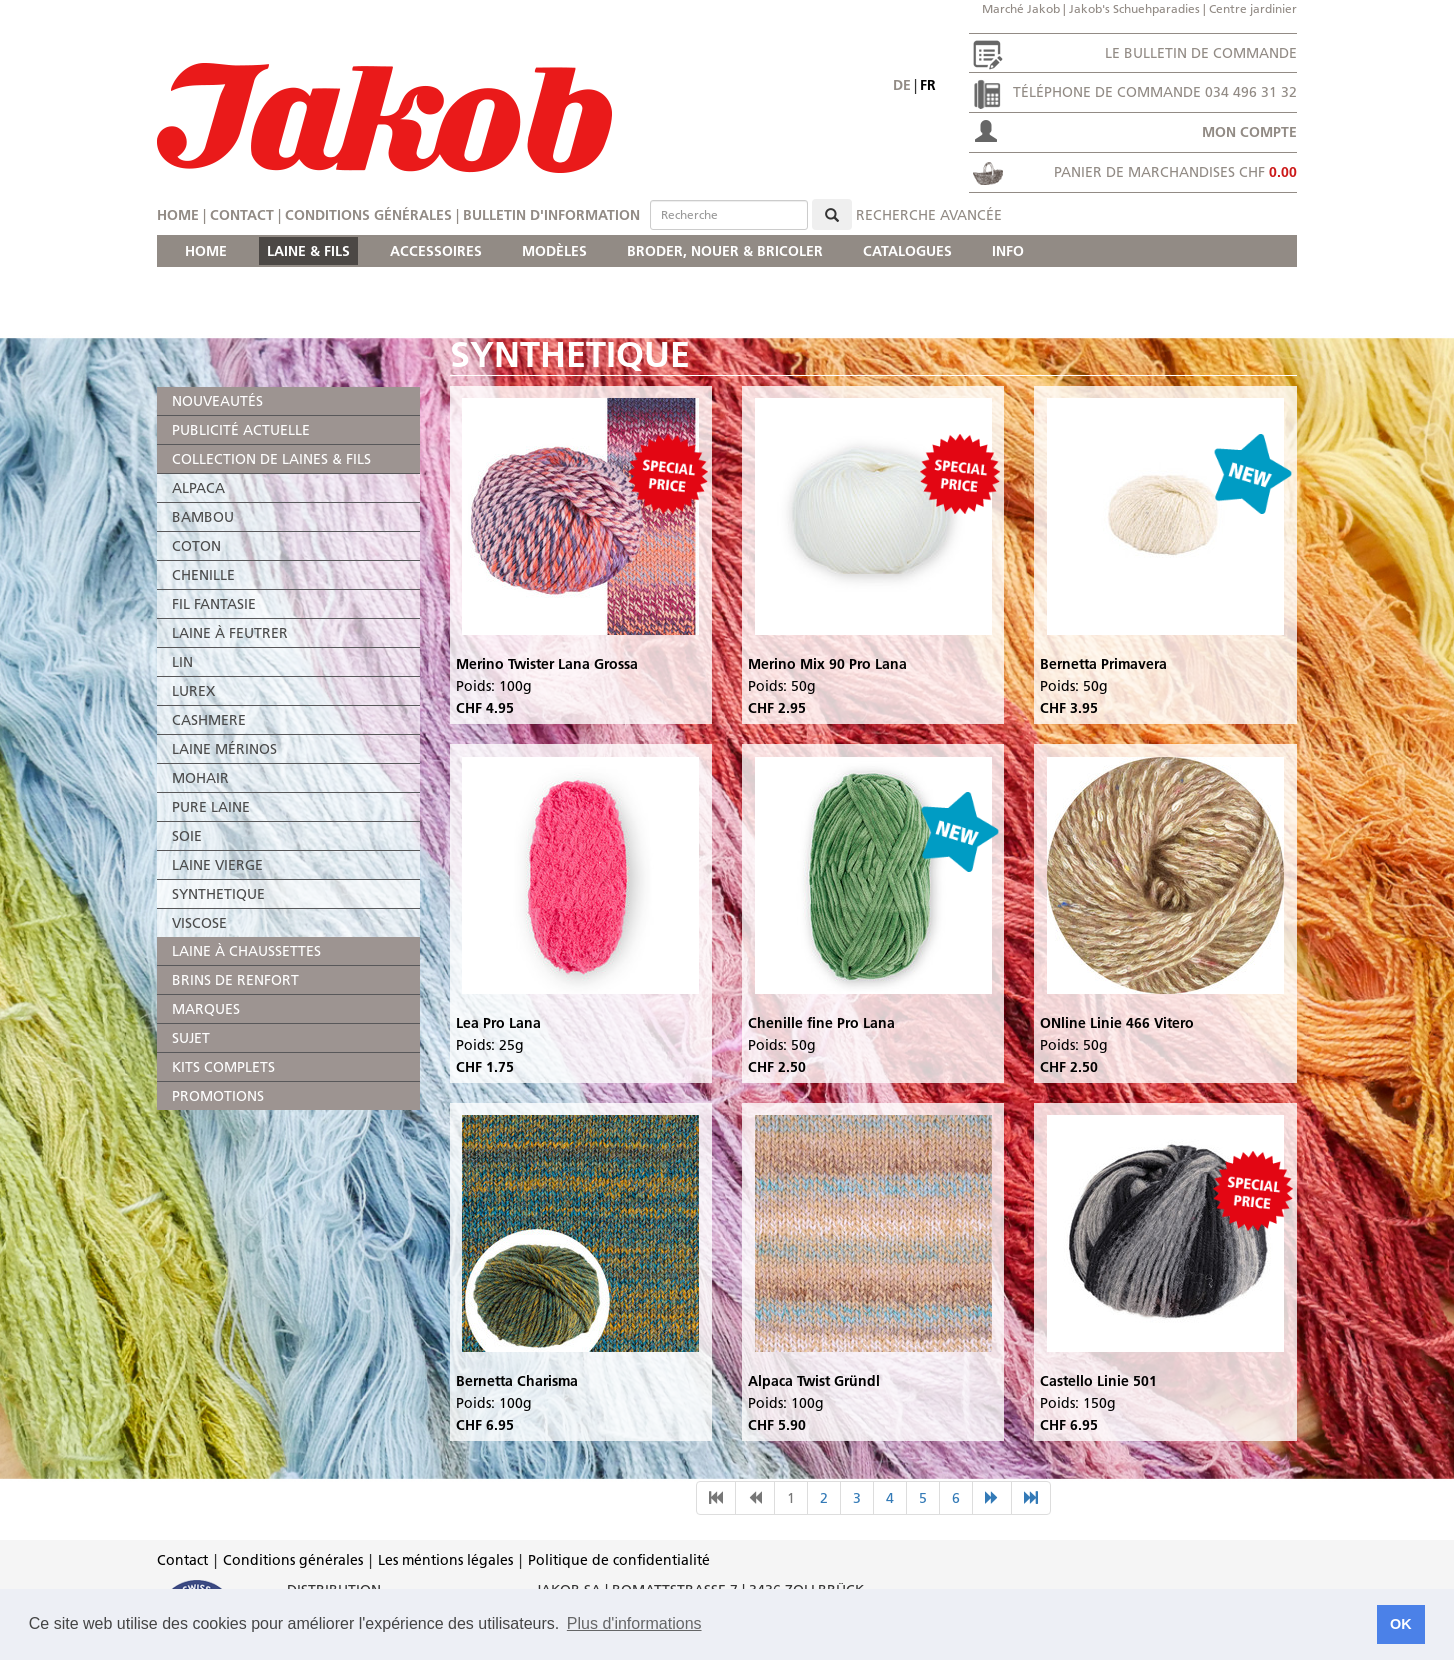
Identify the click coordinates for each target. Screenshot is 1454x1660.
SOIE (187, 836)
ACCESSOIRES (436, 251)
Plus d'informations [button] (634, 1623)
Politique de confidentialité (619, 1560)
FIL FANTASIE (214, 604)
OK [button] (1401, 1624)
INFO (1008, 251)
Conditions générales (368, 215)
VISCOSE (199, 923)
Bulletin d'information (551, 215)
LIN (182, 662)
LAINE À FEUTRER (230, 633)
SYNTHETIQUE (218, 894)
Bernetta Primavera (1103, 664)
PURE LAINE (211, 807)
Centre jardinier (1253, 8)
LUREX (193, 691)
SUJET (191, 1038)
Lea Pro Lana (498, 1023)
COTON (196, 546)
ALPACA (198, 488)
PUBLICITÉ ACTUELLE (241, 430)
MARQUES (206, 1009)
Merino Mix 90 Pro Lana (827, 664)
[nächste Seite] (992, 1498)
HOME (206, 251)
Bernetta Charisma (517, 1381)
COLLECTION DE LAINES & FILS (271, 459)
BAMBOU (203, 517)
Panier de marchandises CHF (1175, 172)
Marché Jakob (1021, 8)
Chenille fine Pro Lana (821, 1023)
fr (928, 85)
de (902, 85)
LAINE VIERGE (217, 865)
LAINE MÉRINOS (224, 749)
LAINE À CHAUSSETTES (246, 951)
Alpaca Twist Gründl (814, 1381)
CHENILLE (203, 575)
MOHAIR (200, 778)
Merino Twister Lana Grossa (547, 664)
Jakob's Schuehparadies (1134, 8)
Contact (242, 215)
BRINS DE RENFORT (235, 980)
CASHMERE (209, 720)
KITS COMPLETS (223, 1067)
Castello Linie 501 (1098, 1381)
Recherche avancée (929, 215)
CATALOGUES (907, 251)
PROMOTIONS (218, 1096)
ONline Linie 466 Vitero (1117, 1023)
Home (178, 215)
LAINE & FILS (308, 251)
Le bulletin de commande (1201, 53)
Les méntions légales (445, 1560)
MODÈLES (554, 251)
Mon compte (1249, 132)
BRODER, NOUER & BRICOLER (725, 251)
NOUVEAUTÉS (217, 401)
